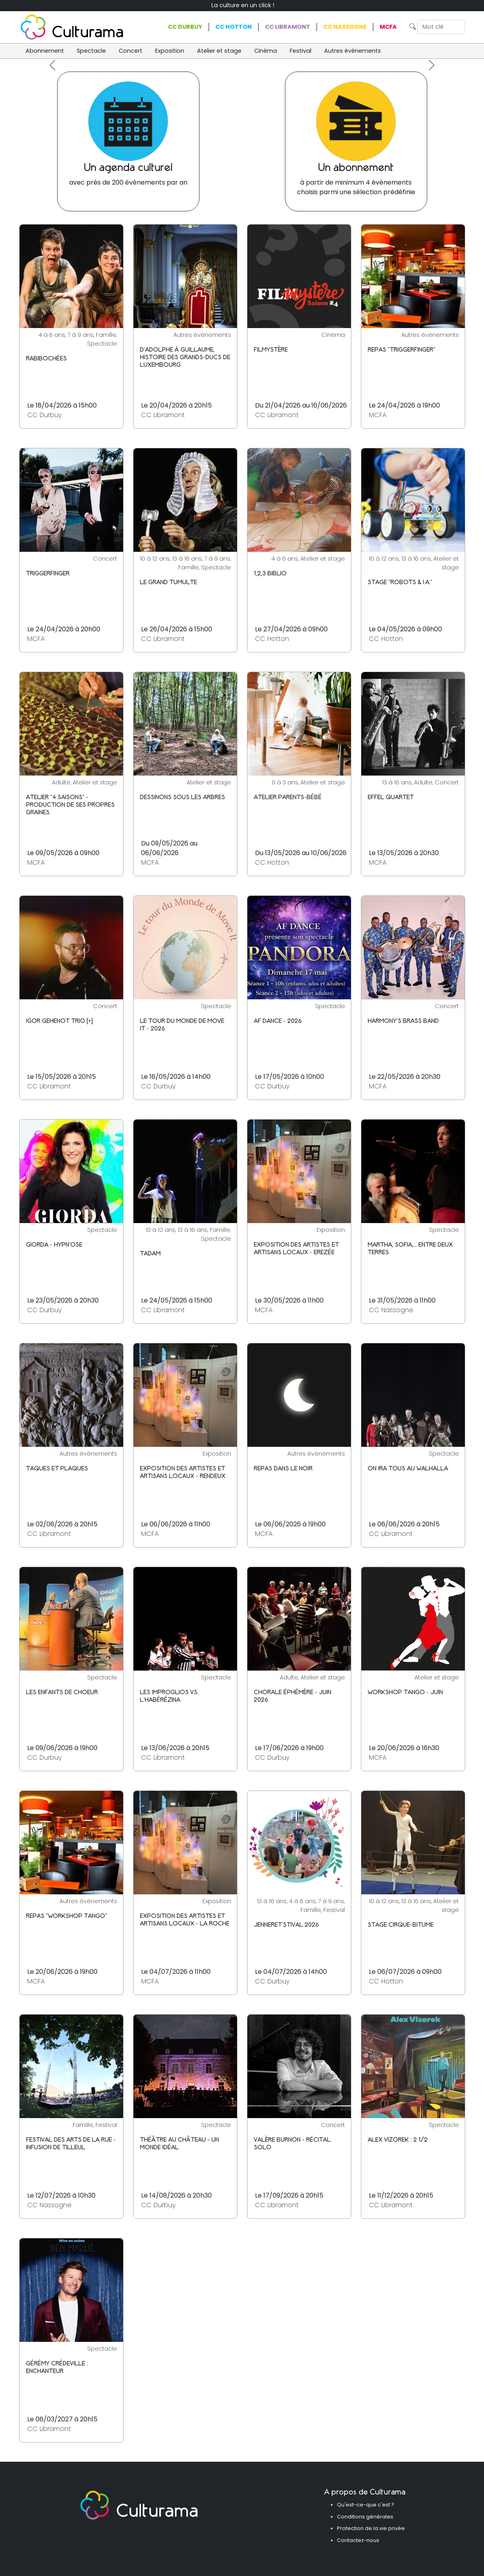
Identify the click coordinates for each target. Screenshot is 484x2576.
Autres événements (352, 51)
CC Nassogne (344, 27)
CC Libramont (287, 27)
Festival (300, 51)
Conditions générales (365, 2516)
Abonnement (45, 51)
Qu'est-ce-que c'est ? (365, 2504)
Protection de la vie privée (371, 2528)
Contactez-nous (358, 2540)
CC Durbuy (185, 27)
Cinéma (265, 51)
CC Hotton (233, 27)
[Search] (441, 27)
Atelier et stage (219, 51)
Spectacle (91, 51)
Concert (130, 51)
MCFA (388, 27)
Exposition (169, 51)
